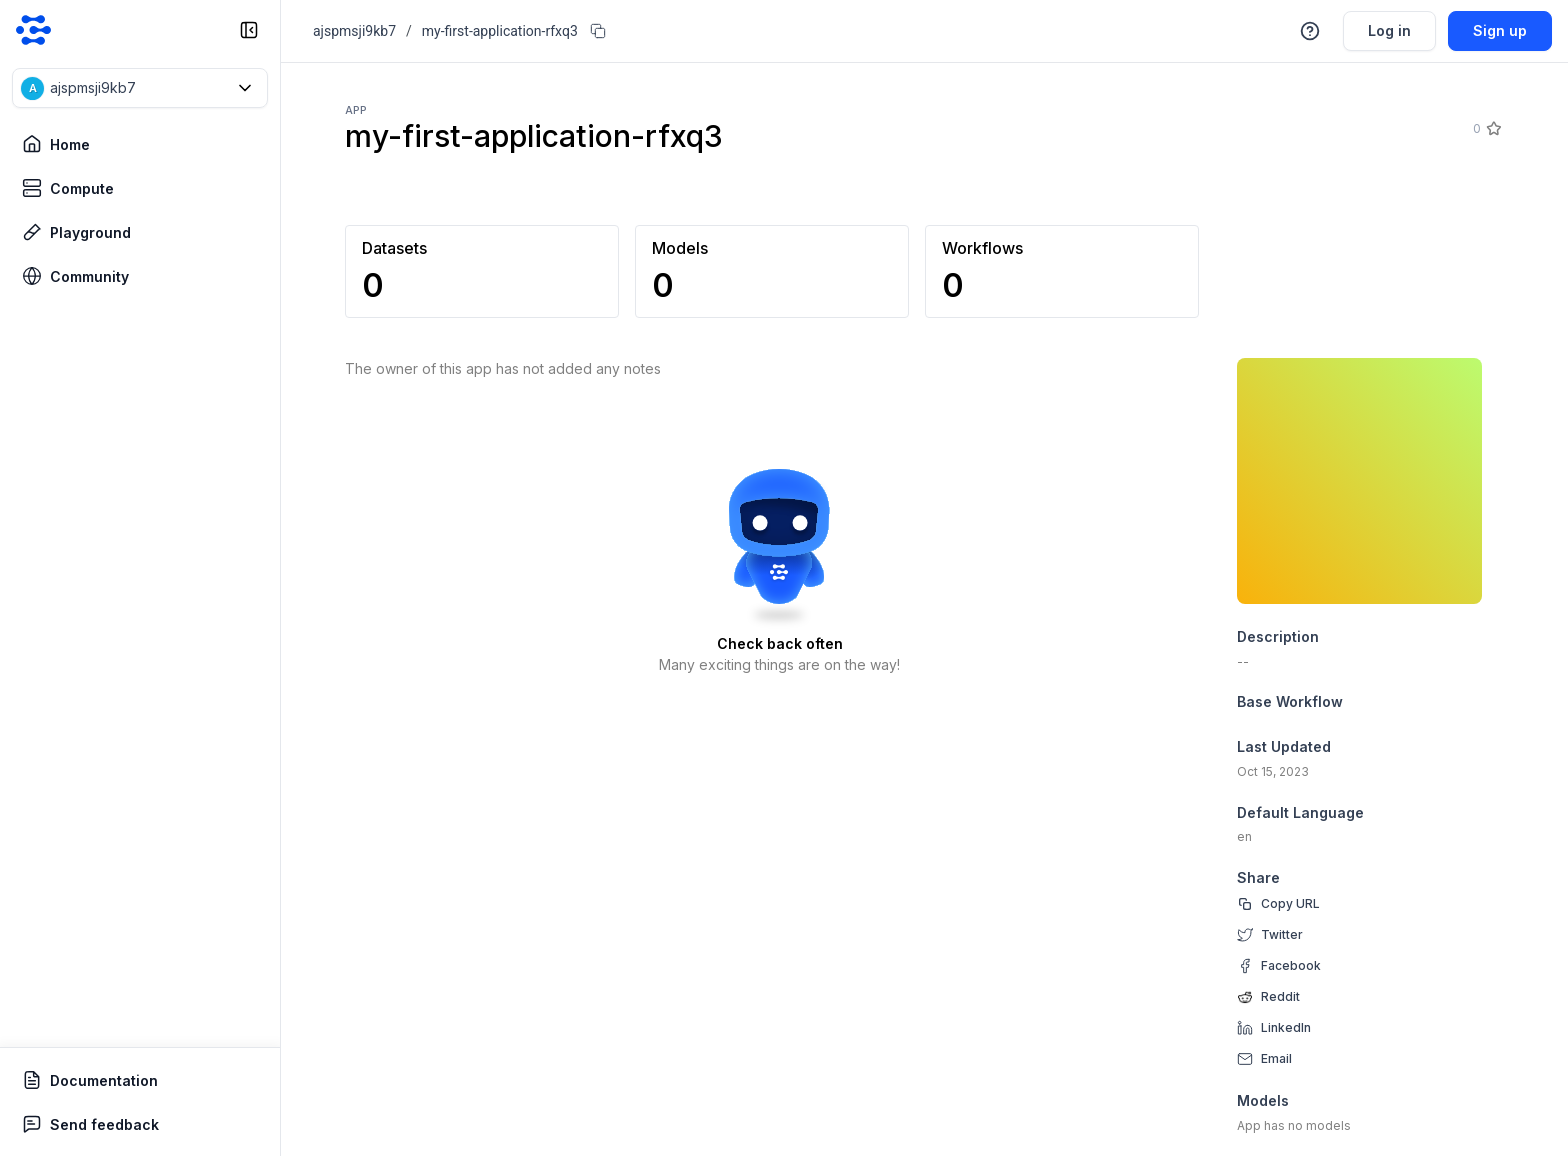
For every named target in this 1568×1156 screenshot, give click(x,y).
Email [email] (1276, 1058)
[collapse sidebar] (249, 30)
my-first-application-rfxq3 (500, 31)
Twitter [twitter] (1282, 934)
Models (1263, 1100)
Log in (1389, 30)
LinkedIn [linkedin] (1286, 1027)
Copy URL (1290, 903)
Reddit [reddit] (1280, 996)
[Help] (1310, 31)
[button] (140, 88)
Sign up (1500, 30)
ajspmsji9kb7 (354, 31)
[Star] (1493, 129)
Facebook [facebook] (1291, 965)
